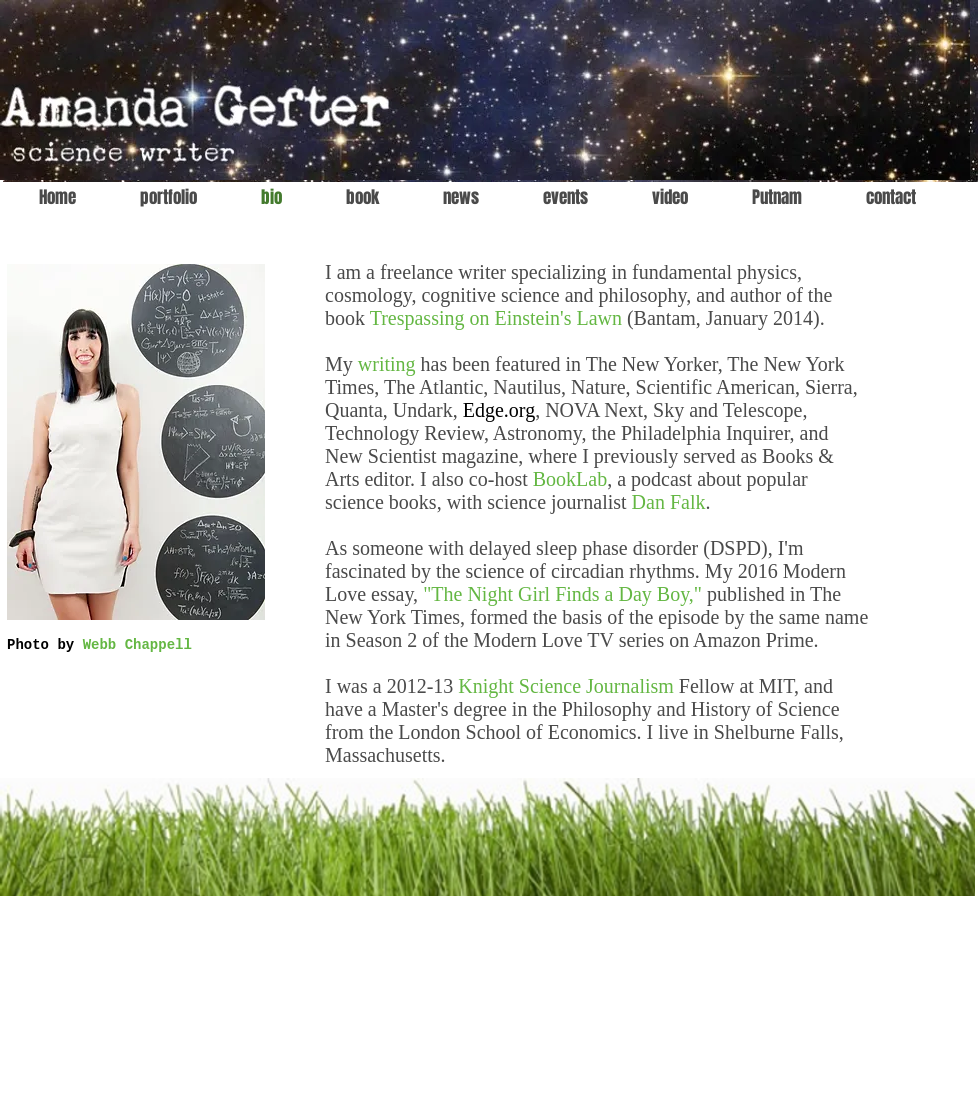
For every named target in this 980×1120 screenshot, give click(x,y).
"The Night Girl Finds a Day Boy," (562, 594)
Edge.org (499, 410)
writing (387, 364)
